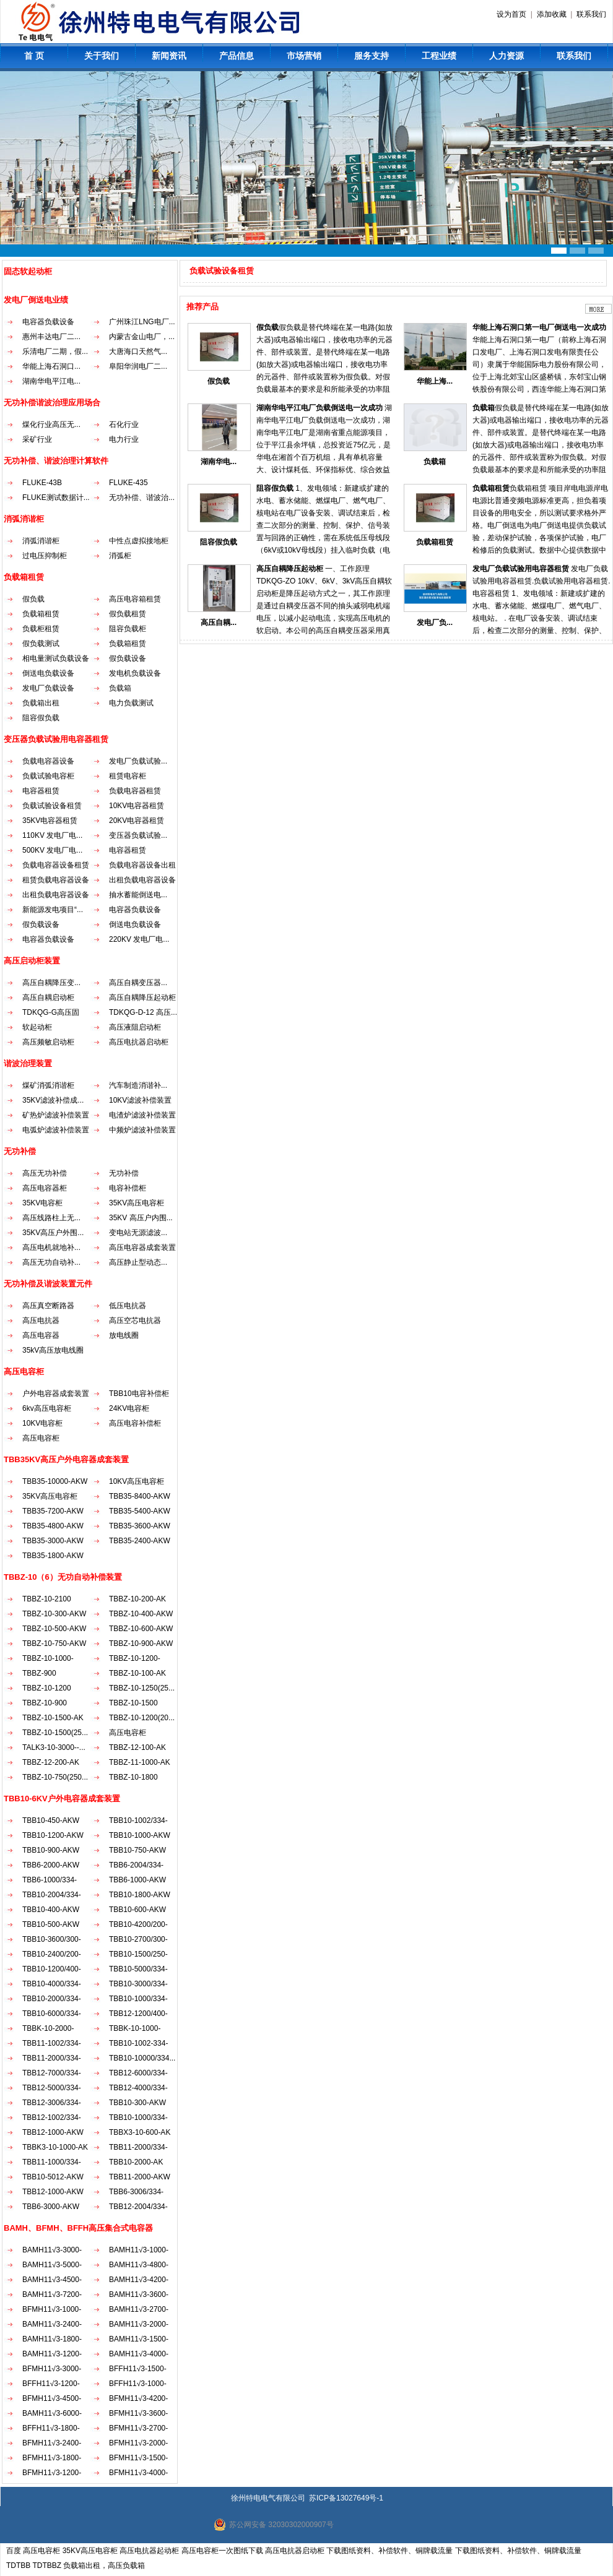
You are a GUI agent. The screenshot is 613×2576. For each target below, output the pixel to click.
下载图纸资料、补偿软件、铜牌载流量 (389, 2550)
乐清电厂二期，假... (55, 351)
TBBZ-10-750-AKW (54, 1643)
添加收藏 (552, 14)
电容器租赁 (40, 790)
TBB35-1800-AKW (53, 1555)
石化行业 (124, 424)
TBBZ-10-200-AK (137, 1599)
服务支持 (371, 56)
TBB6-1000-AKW (137, 1880)
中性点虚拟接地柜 (138, 540)
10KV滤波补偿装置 (140, 1100)
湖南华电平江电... (51, 381)
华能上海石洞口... (51, 366)
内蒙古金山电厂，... (142, 336)
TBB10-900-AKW (50, 1850)
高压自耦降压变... (51, 982)
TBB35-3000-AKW (53, 1540)
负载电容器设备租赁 (55, 865)
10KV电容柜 (42, 1423)
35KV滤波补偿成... (53, 1100)
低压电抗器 (127, 1305)
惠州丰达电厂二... (51, 336)
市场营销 (304, 56)
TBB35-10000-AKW (54, 1481)
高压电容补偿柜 (135, 1423)
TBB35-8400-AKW (139, 1496)
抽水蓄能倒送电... (138, 894)
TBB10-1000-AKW (139, 1835)
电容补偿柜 (127, 1188)
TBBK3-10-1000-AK (55, 2147)
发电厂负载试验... (138, 761)
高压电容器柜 (44, 1188)
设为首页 (511, 14)
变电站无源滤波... (138, 1232)
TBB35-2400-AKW (139, 1540)
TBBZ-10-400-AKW (141, 1613)
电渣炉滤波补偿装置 (142, 1115)
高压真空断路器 (48, 1305)
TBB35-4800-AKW (53, 1526)
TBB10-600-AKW (137, 1909)
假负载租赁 (127, 614)
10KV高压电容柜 (136, 1481)
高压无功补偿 (44, 1173)
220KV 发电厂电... (139, 939)
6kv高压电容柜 (46, 1408)
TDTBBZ (46, 2565)
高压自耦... (219, 622)
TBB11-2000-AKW (139, 2177)
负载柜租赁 (40, 628)
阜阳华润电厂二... (138, 366)
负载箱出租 (40, 703)
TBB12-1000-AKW (53, 2132)
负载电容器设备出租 (142, 865)
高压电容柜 (40, 1438)
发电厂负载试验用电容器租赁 (520, 568)
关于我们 (101, 56)
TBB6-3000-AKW (50, 2206)
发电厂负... (435, 622)
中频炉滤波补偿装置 (142, 1130)
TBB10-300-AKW (137, 2102)
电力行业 (124, 439)
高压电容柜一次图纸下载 (222, 2550)
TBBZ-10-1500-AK (53, 1717)
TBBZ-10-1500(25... (55, 1732)
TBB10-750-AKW (137, 1850)
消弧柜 (120, 555)
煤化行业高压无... (51, 424)
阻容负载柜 (127, 628)
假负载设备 (127, 658)
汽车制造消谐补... (138, 1085)
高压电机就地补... (51, 1247)
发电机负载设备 (135, 673)
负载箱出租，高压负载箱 (104, 2565)
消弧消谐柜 (40, 540)
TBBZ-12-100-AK (137, 1747)
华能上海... (435, 381)
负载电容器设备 (48, 761)
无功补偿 (124, 1173)
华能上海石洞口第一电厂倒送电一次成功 (539, 327)
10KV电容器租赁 (136, 805)
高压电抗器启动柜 (138, 1042)
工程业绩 (439, 56)
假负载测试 (40, 643)
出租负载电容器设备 (142, 880)
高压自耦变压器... (138, 982)
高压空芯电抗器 (135, 1320)
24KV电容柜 (129, 1408)
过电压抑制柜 (44, 555)
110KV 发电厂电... (52, 835)
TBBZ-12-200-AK (50, 1762)
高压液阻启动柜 (135, 1027)
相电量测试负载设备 (55, 658)
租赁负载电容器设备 (55, 880)
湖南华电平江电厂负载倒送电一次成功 (319, 407)
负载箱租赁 (40, 614)
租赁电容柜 (127, 776)
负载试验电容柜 (48, 776)
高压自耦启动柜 (48, 997)
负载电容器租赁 (135, 790)
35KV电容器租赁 (49, 820)
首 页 (34, 56)
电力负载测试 (131, 703)
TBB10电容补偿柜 (139, 1393)
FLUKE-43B (42, 482)
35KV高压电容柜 (136, 1203)
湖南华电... (219, 461)
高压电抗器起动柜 (149, 2550)
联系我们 (591, 14)
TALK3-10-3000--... (53, 1747)
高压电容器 (40, 1335)
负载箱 (120, 688)
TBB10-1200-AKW (53, 1835)
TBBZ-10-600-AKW (141, 1628)
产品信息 (236, 56)
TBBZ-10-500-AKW (54, 1628)
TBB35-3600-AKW (139, 1526)
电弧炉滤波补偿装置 (55, 1130)
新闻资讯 (169, 56)
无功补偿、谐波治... (142, 497)
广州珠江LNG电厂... (142, 321)
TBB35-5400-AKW (139, 1511)
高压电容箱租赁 (135, 599)
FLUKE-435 (128, 482)
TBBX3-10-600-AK (139, 2132)
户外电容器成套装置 (55, 1393)
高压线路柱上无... (51, 1217)
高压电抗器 (40, 1320)
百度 (13, 2550)
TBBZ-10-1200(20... (142, 1717)
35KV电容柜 (42, 1203)
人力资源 (506, 56)
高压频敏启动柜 (48, 1042)
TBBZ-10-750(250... (55, 1777)
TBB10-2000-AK (136, 2162)
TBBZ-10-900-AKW (141, 1643)
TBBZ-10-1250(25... (142, 1688)
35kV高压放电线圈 (53, 1350)
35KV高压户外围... (53, 1232)
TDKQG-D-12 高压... (143, 1012)
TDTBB (18, 2565)
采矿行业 (37, 439)
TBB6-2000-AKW (50, 1865)
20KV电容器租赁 (136, 820)
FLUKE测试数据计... (56, 497)
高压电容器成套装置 (142, 1247)
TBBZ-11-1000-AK (139, 1762)
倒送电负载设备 (48, 673)
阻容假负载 (40, 717)
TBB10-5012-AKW (53, 2177)
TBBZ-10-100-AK (137, 1673)
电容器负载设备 (48, 321)
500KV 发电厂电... (52, 850)
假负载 (33, 599)
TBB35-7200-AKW (53, 1511)
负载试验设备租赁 (52, 805)
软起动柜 (37, 1027)
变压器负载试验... (138, 835)
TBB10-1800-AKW (139, 1894)
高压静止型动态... (138, 1262)
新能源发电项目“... (52, 909)
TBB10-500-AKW (50, 1924)
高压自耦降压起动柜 (142, 997)
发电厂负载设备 (48, 688)
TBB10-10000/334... (142, 2058)
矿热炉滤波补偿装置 (55, 1115)
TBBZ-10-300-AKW (54, 1613)
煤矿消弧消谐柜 (48, 1085)
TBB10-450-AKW (50, 1820)
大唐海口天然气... (138, 351)
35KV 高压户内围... (141, 1217)
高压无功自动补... (51, 1262)
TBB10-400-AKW (50, 1909)
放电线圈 (124, 1335)
